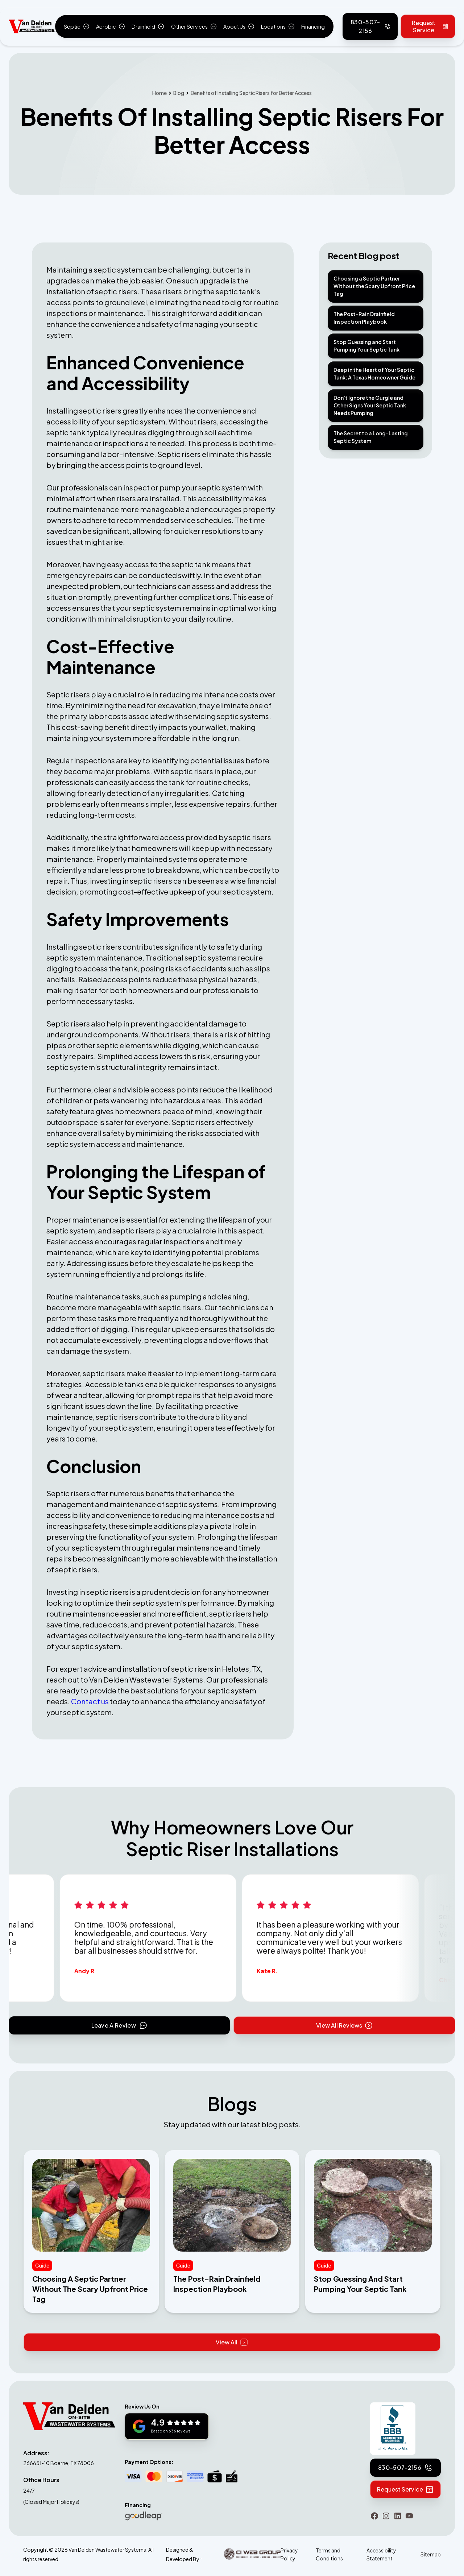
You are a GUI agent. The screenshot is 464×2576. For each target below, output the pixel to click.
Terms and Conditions (329, 2554)
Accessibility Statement (381, 2554)
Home (159, 93)
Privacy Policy (289, 2554)
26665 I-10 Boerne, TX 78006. (59, 2463)
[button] (76, 26)
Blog (178, 93)
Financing (313, 26)
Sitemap (430, 2554)
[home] (32, 27)
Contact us (90, 1701)
